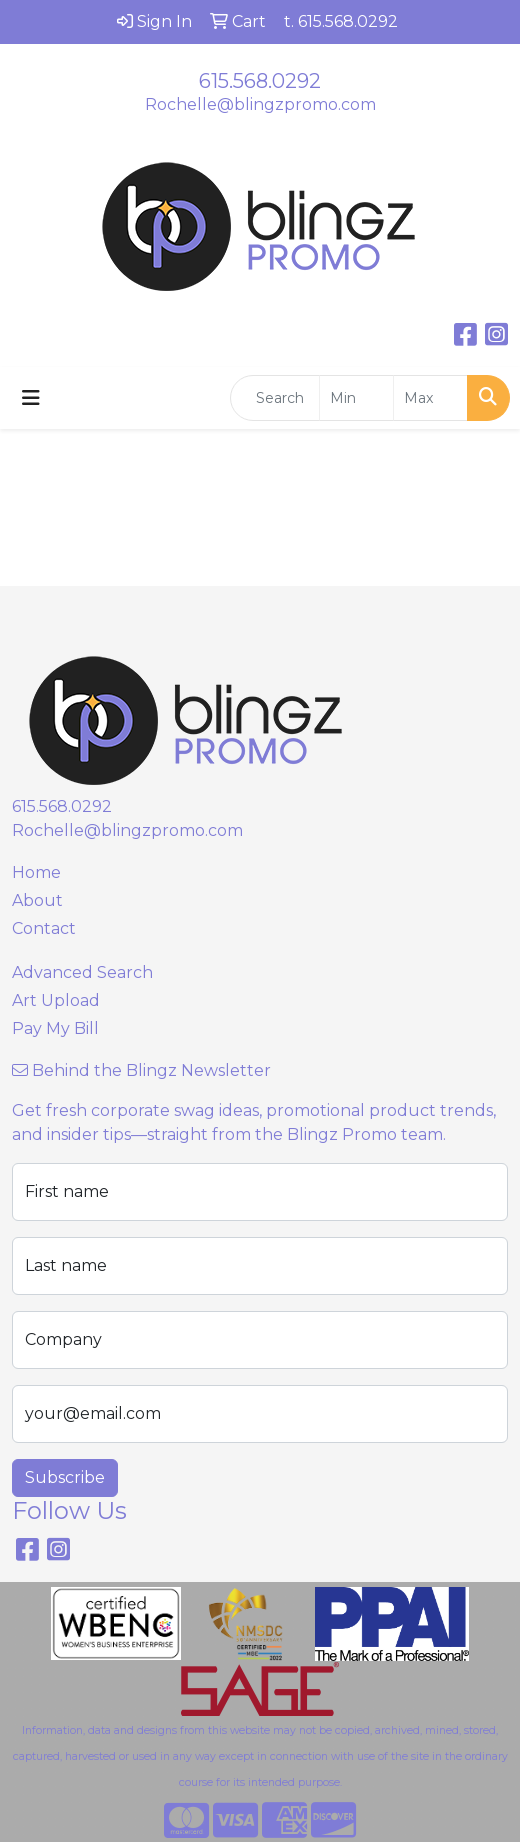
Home (36, 872)
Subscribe (65, 1477)
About (37, 900)
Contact (44, 928)
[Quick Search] (275, 398)
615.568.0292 (260, 81)
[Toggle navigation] (31, 398)
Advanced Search (82, 972)
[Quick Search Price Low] (356, 398)
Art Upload (56, 1000)
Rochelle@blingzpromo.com (260, 104)
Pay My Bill (55, 1028)
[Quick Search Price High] (430, 398)
